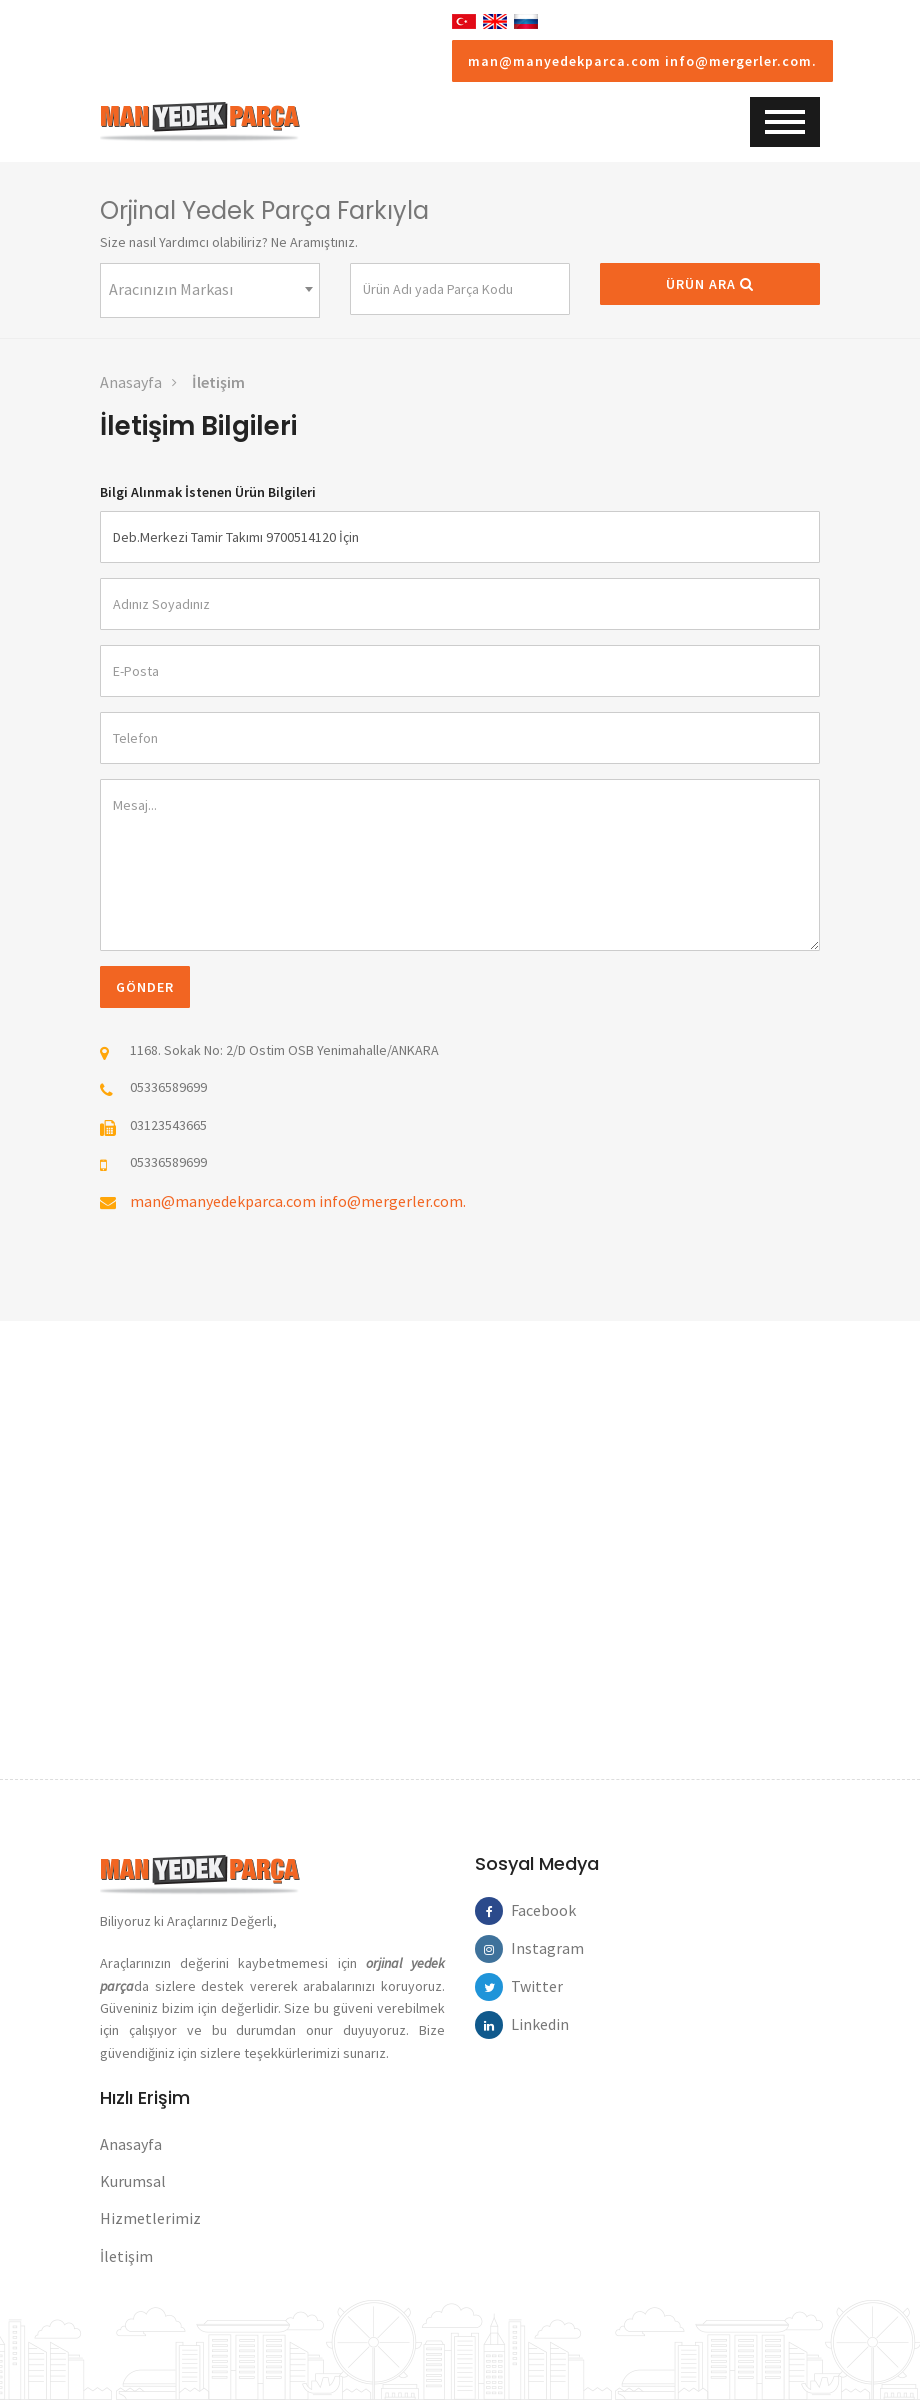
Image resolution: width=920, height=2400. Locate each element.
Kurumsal (133, 2181)
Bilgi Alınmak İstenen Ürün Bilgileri (208, 492)
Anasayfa (131, 382)
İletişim (218, 382)
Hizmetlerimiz (150, 2218)
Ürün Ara (710, 284)
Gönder (145, 987)
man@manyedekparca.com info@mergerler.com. (642, 61)
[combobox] (210, 290)
